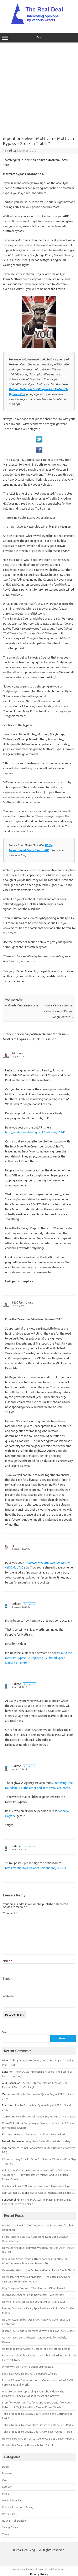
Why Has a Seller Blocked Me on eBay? (49, 2141)
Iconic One (18, 2569)
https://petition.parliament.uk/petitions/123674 (35, 1868)
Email (7, 1978)
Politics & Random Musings (18, 2507)
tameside (18, 981)
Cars (4, 2480)
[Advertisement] (39, 88)
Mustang (18, 1053)
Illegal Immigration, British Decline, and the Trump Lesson (36, 2348)
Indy (4, 2147)
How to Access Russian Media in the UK (51, 2192)
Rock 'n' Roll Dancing (14, 2520)
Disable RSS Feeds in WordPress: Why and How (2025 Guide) (38, 2330)
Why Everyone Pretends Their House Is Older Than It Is (35, 2288)
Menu (39, 38)
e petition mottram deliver (57, 971)
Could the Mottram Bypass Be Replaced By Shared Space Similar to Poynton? (38, 1658)
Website (8, 1996)
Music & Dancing (12, 2500)
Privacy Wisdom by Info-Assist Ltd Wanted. (28, 2366)
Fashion (6, 2486)
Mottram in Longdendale (40, 976)
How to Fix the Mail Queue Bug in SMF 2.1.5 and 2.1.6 (43, 2116)
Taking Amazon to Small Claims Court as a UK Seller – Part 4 (37, 2425)
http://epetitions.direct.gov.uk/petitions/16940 (35, 1132)
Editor (12, 150)
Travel (28, 971)
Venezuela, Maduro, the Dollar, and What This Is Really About (38, 2270)
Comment (10, 1913)
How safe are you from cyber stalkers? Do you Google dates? (58, 1011)
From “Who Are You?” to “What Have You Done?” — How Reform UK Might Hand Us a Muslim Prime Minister (37, 2175)
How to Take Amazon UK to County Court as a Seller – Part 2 (38, 2438)
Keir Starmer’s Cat (13, 2170)
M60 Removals (22, 1302)
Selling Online (10, 2527)
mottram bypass (13, 976)
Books (6, 2466)
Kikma (5, 2159)
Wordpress (58, 2569)
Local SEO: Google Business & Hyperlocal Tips (42, 2186)
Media (19, 971)
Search (6, 2032)
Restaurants (9, 2513)
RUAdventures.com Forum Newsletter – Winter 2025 (33, 2294)
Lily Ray (6, 2186)
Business (7, 2473)
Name (7, 1961)
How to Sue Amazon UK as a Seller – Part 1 (41, 2134)
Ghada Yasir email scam (21, 1005)
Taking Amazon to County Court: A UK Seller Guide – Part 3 (37, 2431)
